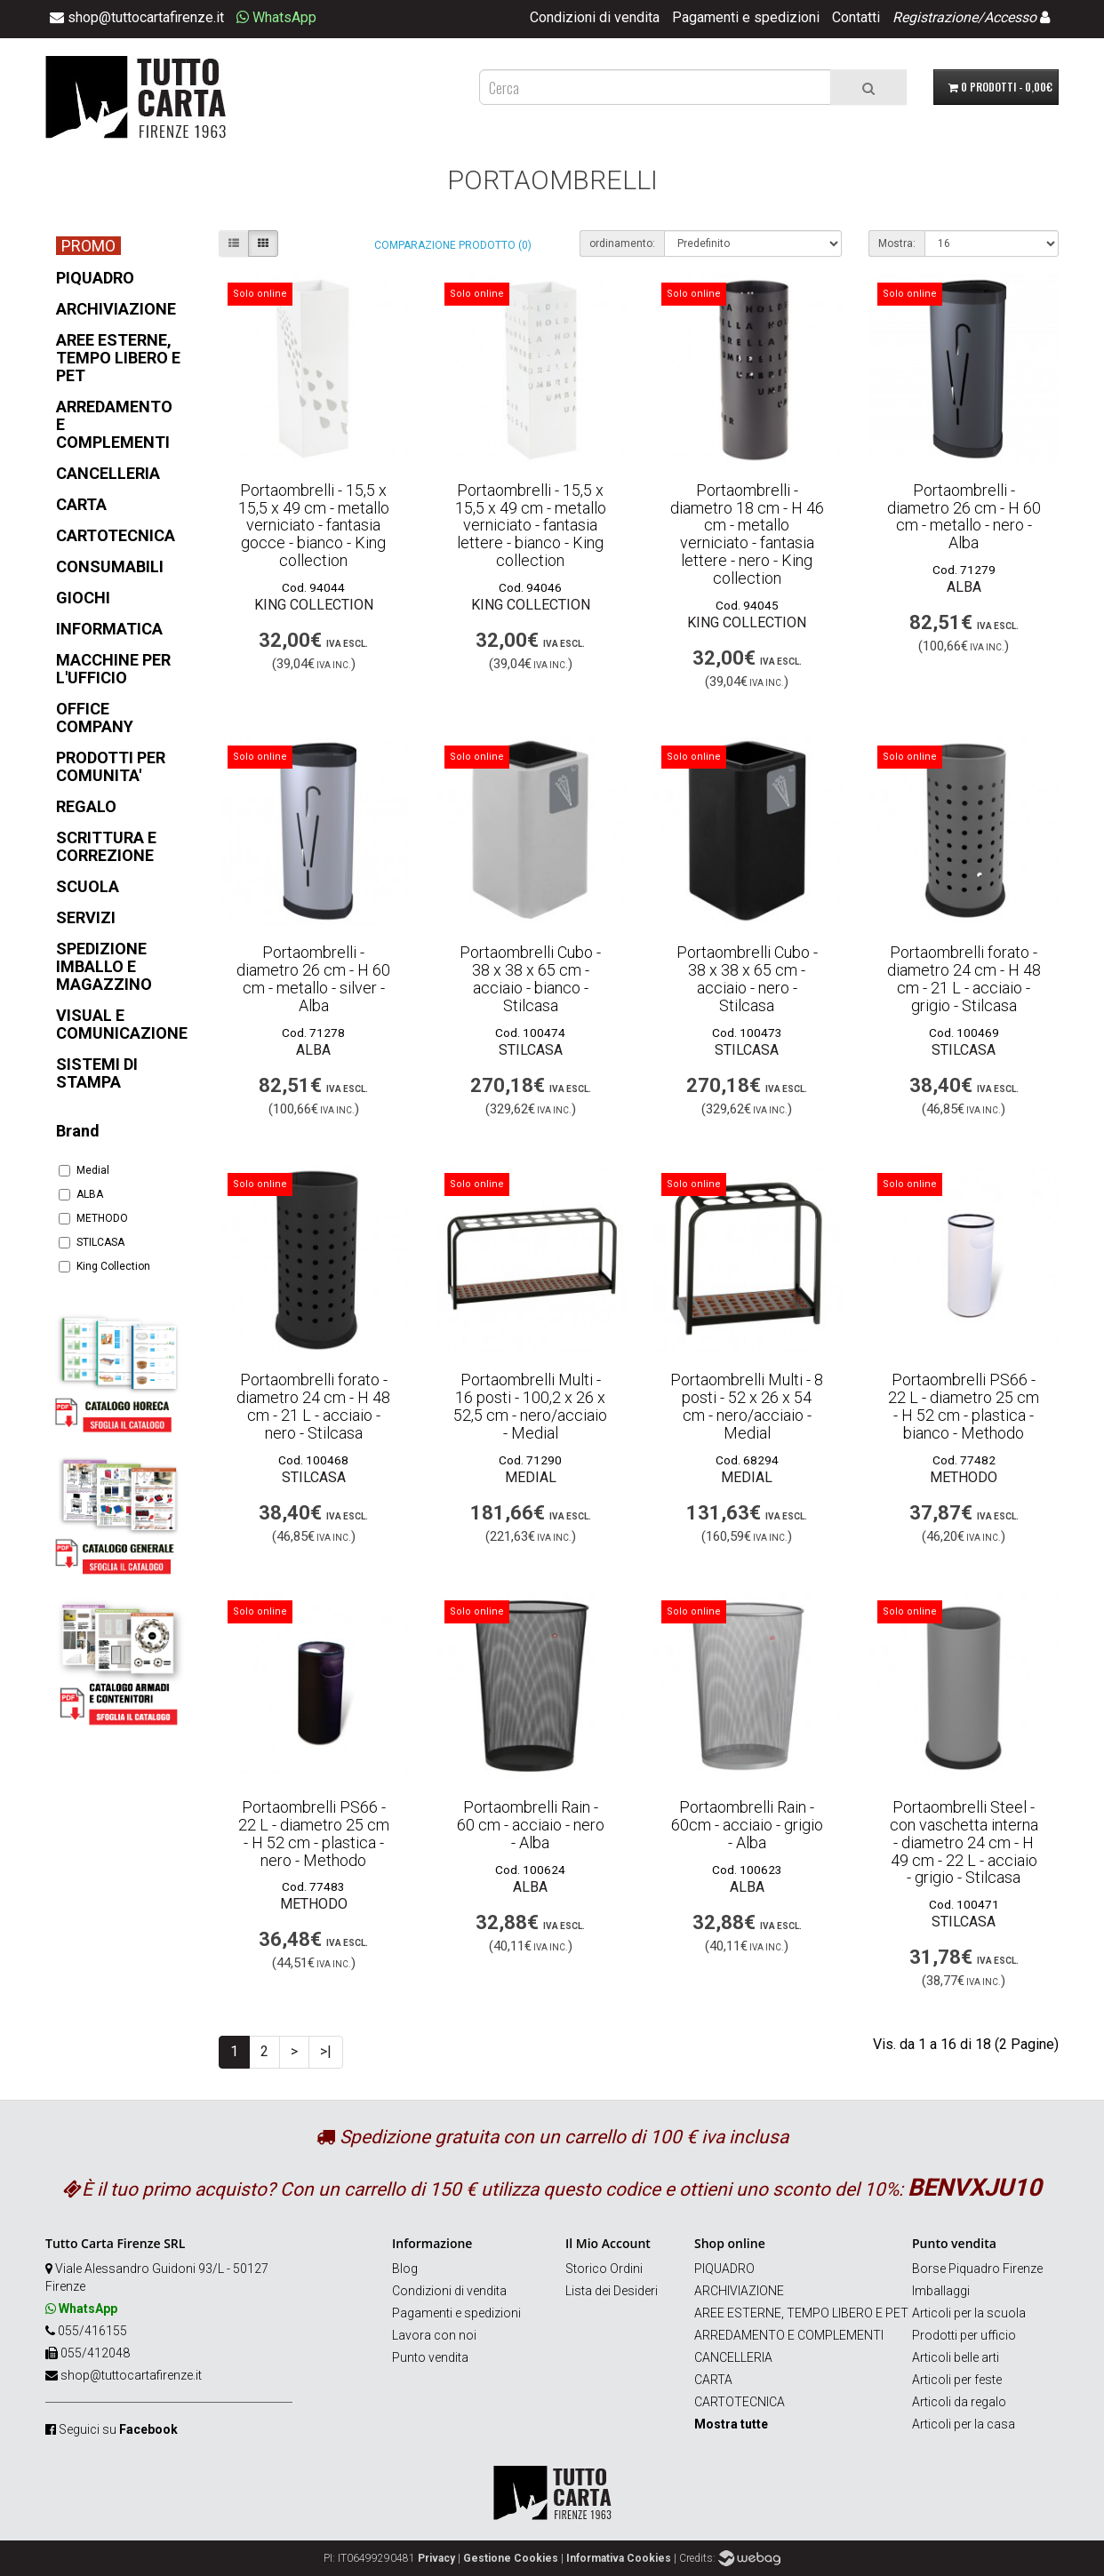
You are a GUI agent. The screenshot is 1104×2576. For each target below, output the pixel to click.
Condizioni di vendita (595, 17)
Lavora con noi (434, 2335)
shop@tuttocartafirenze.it (131, 2375)
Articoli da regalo (959, 2402)
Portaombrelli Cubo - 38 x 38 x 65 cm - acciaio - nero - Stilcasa (747, 978)
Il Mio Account (608, 2243)
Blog (405, 2268)
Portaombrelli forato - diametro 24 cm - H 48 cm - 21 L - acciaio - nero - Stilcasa (313, 1405)
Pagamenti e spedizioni (746, 17)
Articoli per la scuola (969, 2313)
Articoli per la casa (963, 2424)
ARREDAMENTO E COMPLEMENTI (789, 2335)
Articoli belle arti (955, 2357)
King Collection (104, 1266)
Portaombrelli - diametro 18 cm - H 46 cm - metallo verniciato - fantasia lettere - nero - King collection (747, 534)
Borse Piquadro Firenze (977, 2268)
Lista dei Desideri (611, 2291)
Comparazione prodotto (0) (453, 245)
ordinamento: (622, 243)
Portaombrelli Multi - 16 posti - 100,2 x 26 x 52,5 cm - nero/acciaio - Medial (530, 1405)
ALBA (81, 1194)
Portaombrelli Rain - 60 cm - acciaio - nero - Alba (530, 1825)
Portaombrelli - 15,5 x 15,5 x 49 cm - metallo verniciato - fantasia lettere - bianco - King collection (530, 525)
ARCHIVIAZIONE (739, 2291)
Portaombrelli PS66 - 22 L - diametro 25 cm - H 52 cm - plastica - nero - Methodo (313, 1833)
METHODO (93, 1218)
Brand (78, 1130)
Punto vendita (430, 2357)
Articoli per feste (957, 2380)
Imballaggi (941, 2291)
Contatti (856, 17)
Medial (84, 1170)
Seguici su (118, 2429)
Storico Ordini (604, 2268)
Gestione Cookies (510, 2558)
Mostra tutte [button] (731, 2424)
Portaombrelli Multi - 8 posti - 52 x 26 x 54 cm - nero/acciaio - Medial (746, 1405)
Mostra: (897, 243)
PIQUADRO (724, 2268)
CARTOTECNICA (739, 2402)
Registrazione (935, 17)
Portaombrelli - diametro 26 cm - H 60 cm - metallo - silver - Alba (313, 978)
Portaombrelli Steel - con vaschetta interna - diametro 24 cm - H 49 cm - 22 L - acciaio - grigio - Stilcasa (964, 1842)
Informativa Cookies (618, 2558)
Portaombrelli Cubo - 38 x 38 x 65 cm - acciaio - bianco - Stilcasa (530, 978)
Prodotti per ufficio (964, 2335)
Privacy (436, 2558)
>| (326, 2051)
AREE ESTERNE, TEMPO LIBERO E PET (801, 2313)
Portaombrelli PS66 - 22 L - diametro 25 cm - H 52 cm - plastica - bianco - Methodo (963, 1405)
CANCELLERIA (733, 2357)
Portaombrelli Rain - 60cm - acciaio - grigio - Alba (747, 1825)
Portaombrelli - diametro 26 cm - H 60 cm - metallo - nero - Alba (964, 516)
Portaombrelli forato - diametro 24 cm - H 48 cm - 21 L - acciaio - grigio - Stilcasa (964, 978)
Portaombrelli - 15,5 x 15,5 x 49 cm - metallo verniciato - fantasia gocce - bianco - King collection (313, 525)
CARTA (713, 2380)
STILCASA (91, 1242)
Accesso (1010, 17)
